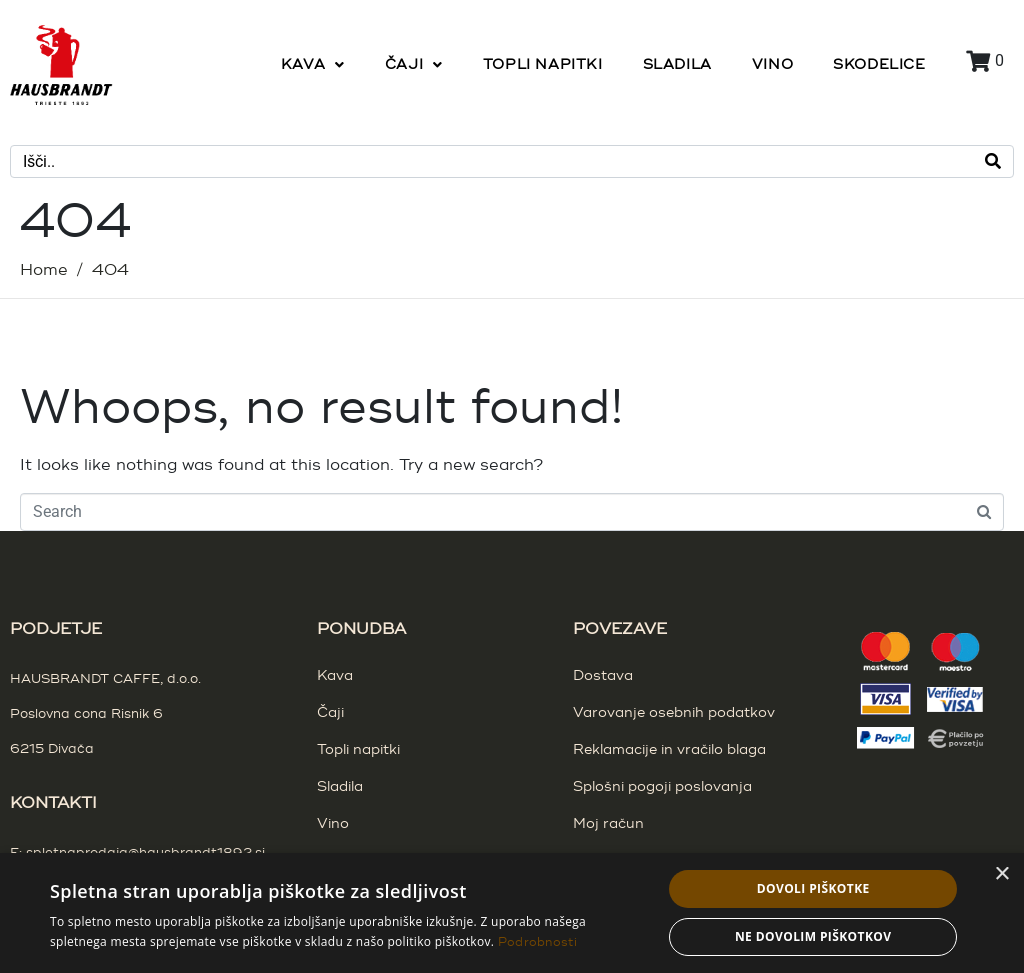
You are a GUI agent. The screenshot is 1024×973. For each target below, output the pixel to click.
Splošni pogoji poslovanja (662, 786)
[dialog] (512, 913)
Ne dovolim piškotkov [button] (813, 936)
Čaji (330, 712)
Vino (333, 823)
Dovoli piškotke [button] (813, 888)
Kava (335, 675)
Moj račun (608, 823)
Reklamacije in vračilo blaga (669, 749)
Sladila (340, 786)
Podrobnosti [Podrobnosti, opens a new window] (537, 942)
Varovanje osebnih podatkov (674, 712)
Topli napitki (358, 749)
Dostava (603, 675)
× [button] (1001, 874)
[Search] (993, 161)
